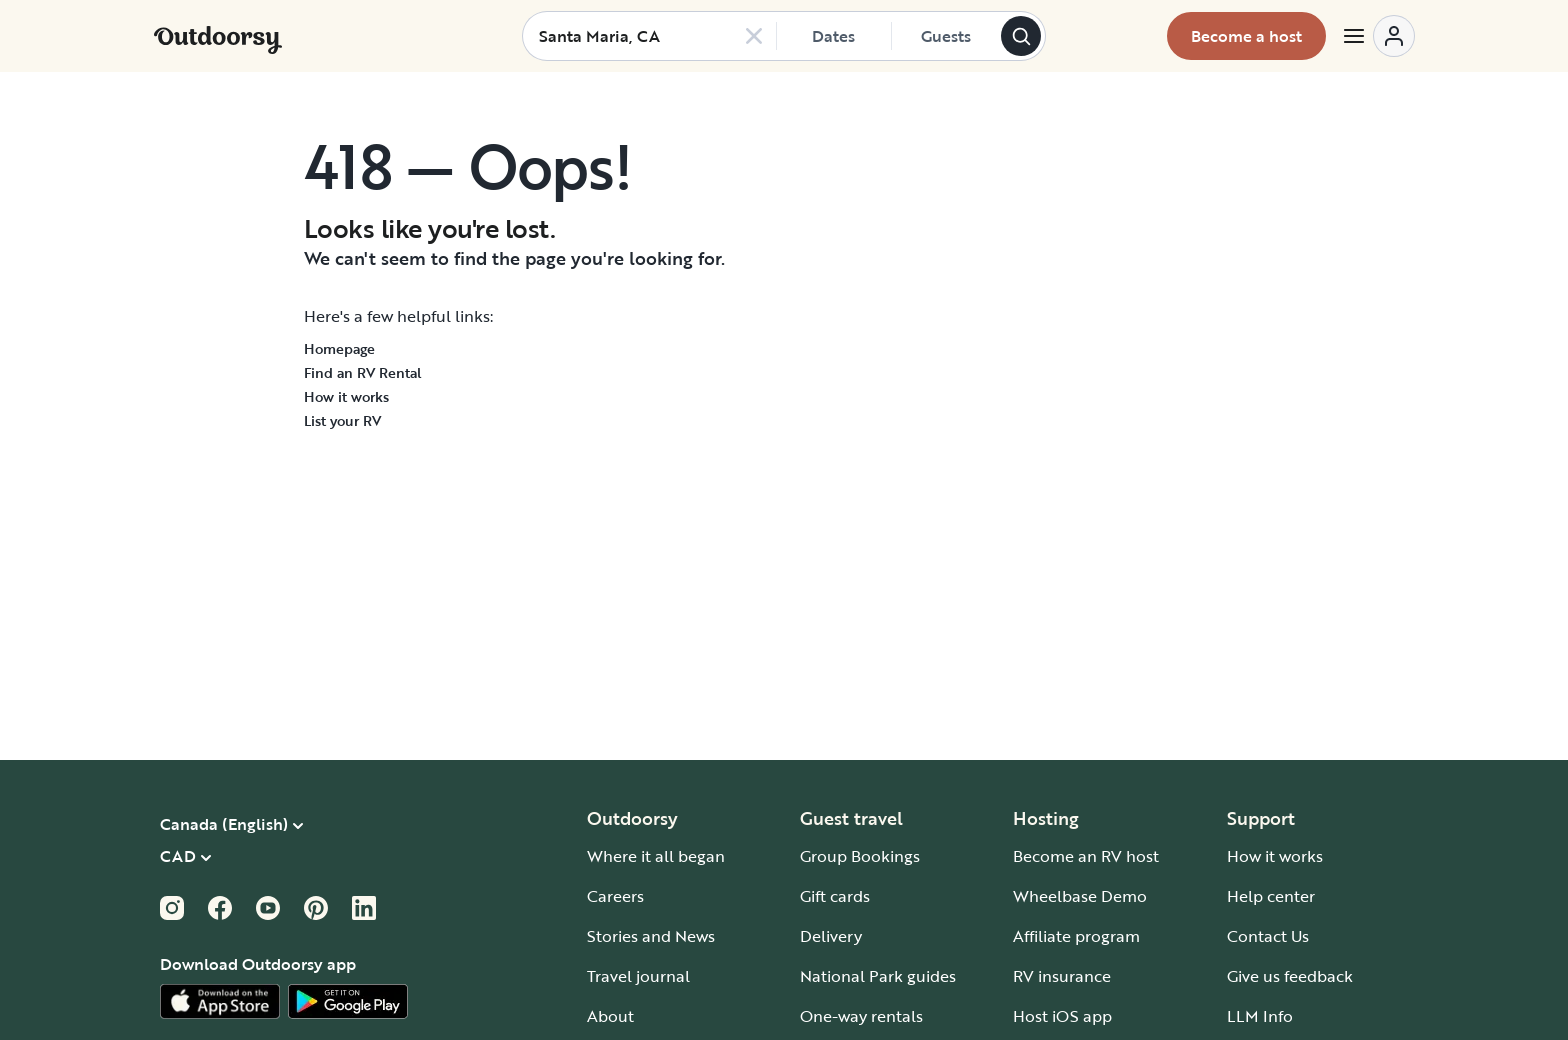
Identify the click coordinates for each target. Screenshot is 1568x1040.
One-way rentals (861, 1016)
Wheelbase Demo (1080, 896)
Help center (1271, 896)
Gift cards (835, 896)
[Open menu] (1378, 36)
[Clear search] (754, 36)
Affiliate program (1076, 936)
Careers (615, 896)
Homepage (339, 348)
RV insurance (1062, 976)
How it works (346, 396)
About (610, 1016)
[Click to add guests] (946, 36)
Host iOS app (1062, 1016)
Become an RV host (1086, 856)
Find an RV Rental (363, 372)
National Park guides (878, 976)
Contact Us (1268, 936)
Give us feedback (1290, 976)
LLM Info (1260, 1016)
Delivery (831, 936)
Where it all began (656, 856)
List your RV (342, 420)
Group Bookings (860, 856)
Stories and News (651, 936)
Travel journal (638, 976)
